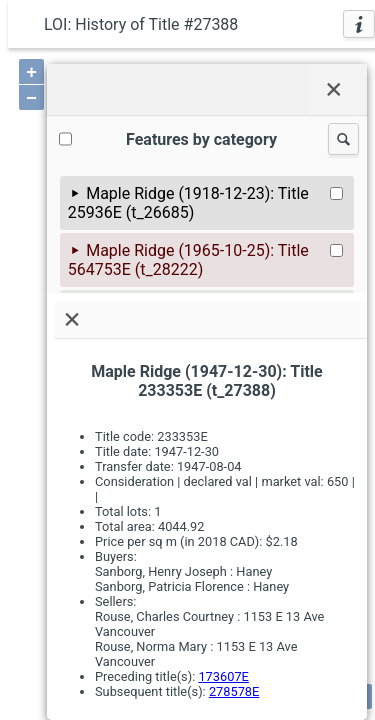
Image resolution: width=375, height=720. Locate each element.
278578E (234, 691)
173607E (223, 676)
